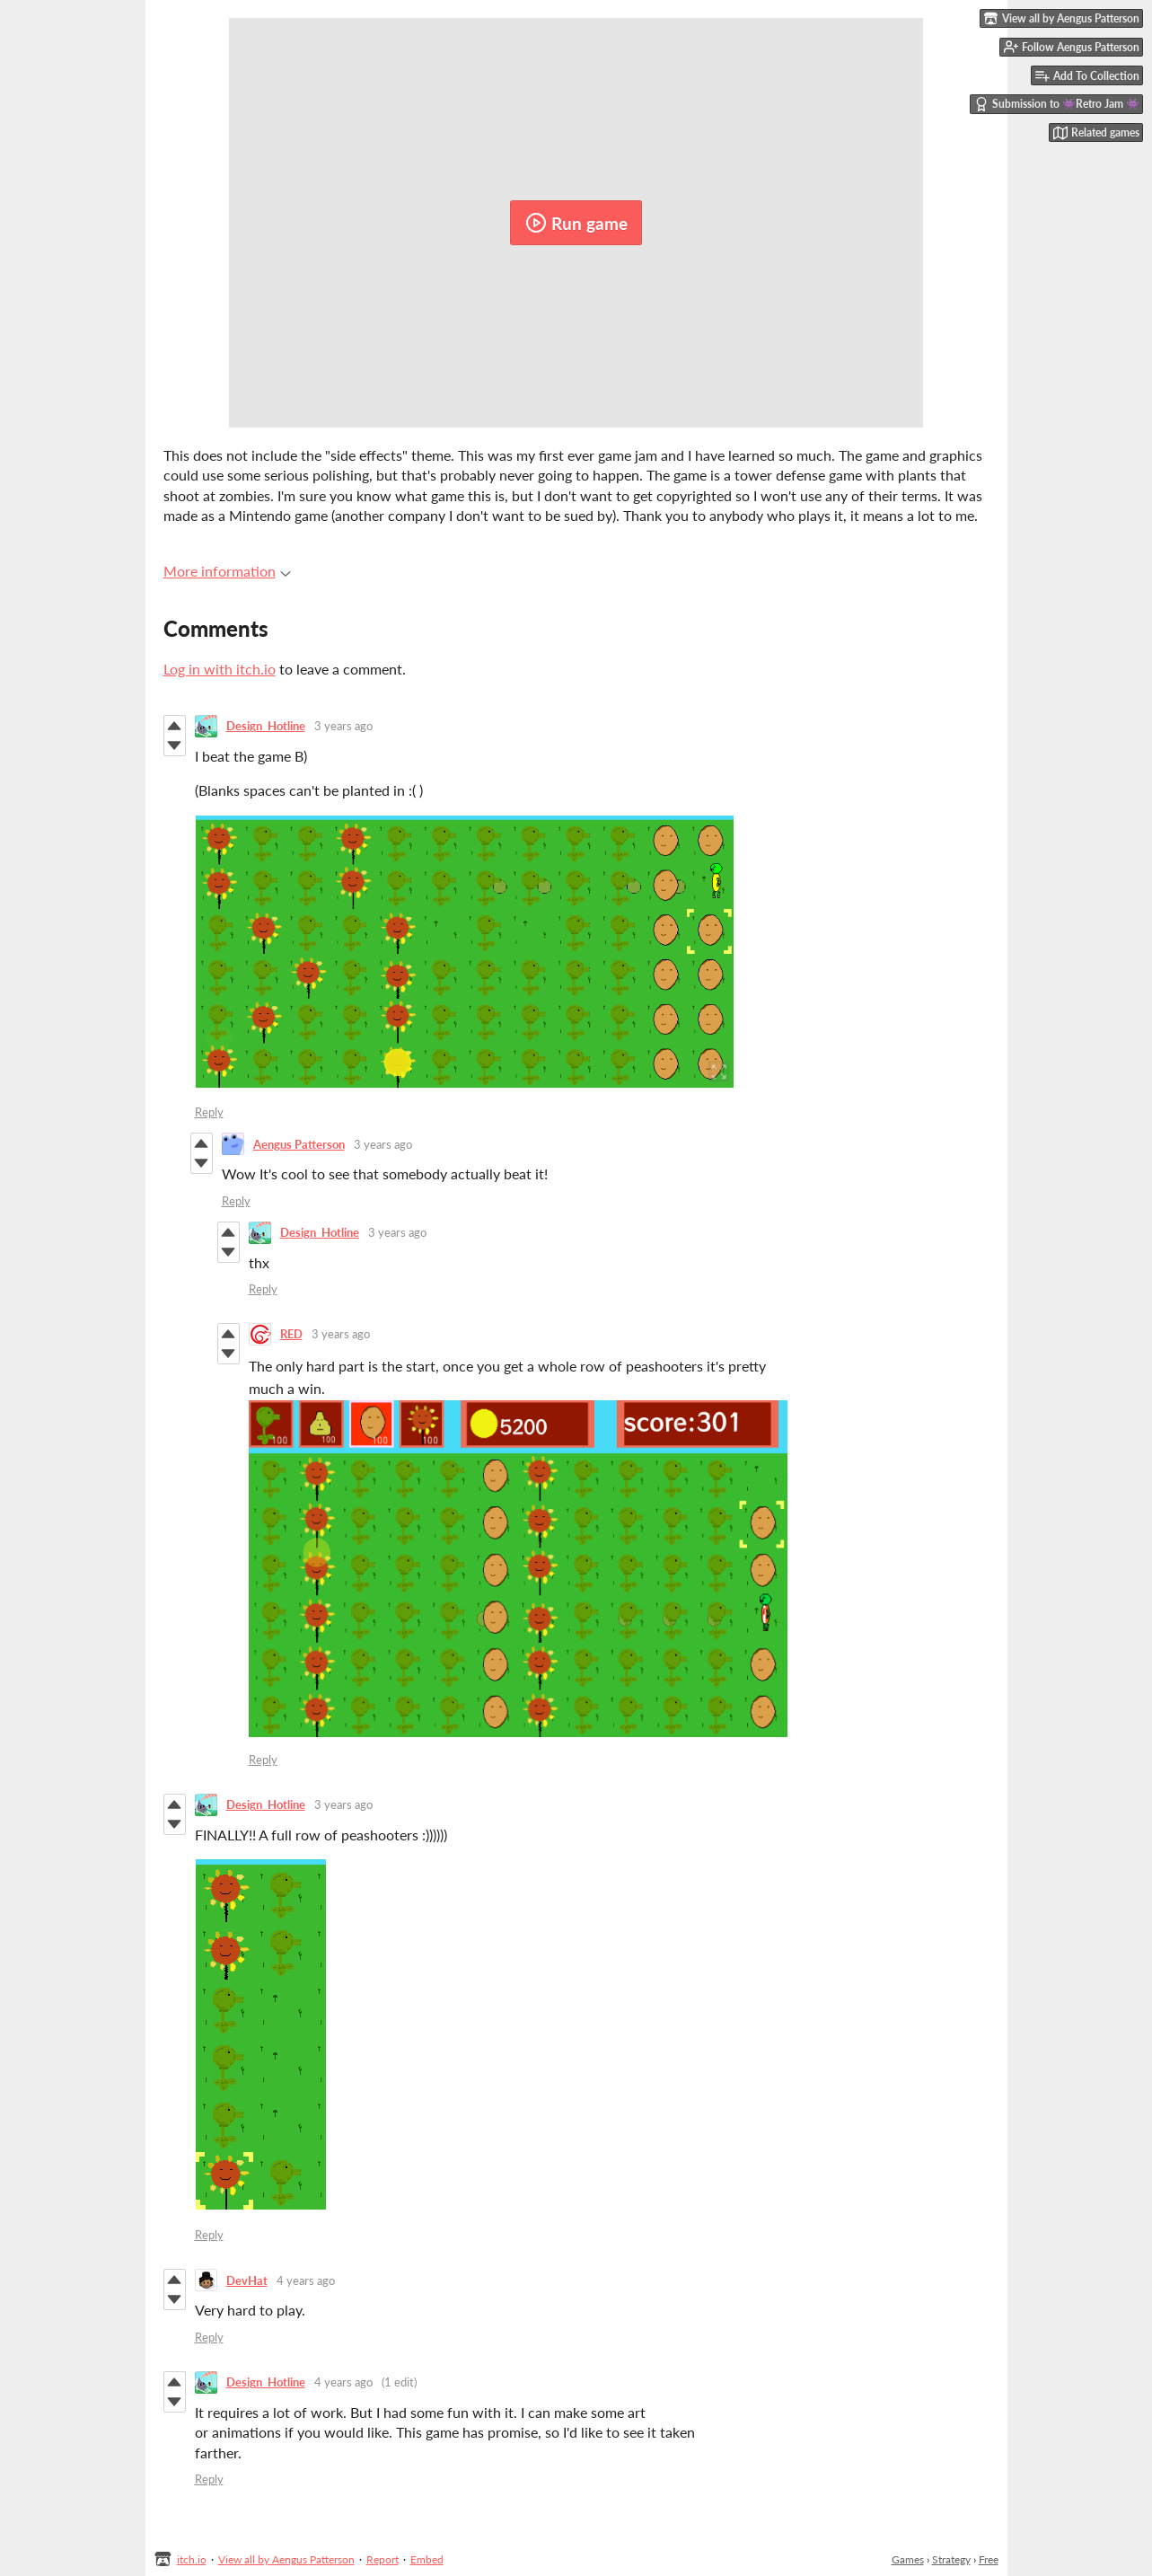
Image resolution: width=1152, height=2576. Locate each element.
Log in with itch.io (219, 668)
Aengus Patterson (299, 1144)
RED (291, 1334)
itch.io (192, 2559)
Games (908, 2559)
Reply (209, 1112)
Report (382, 2559)
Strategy (951, 2559)
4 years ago (306, 2280)
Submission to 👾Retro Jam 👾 (1056, 104)
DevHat (247, 2280)
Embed (427, 2559)
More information (227, 570)
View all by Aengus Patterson (286, 2559)
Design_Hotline (265, 726)
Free (988, 2559)
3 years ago (343, 726)
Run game (576, 223)
